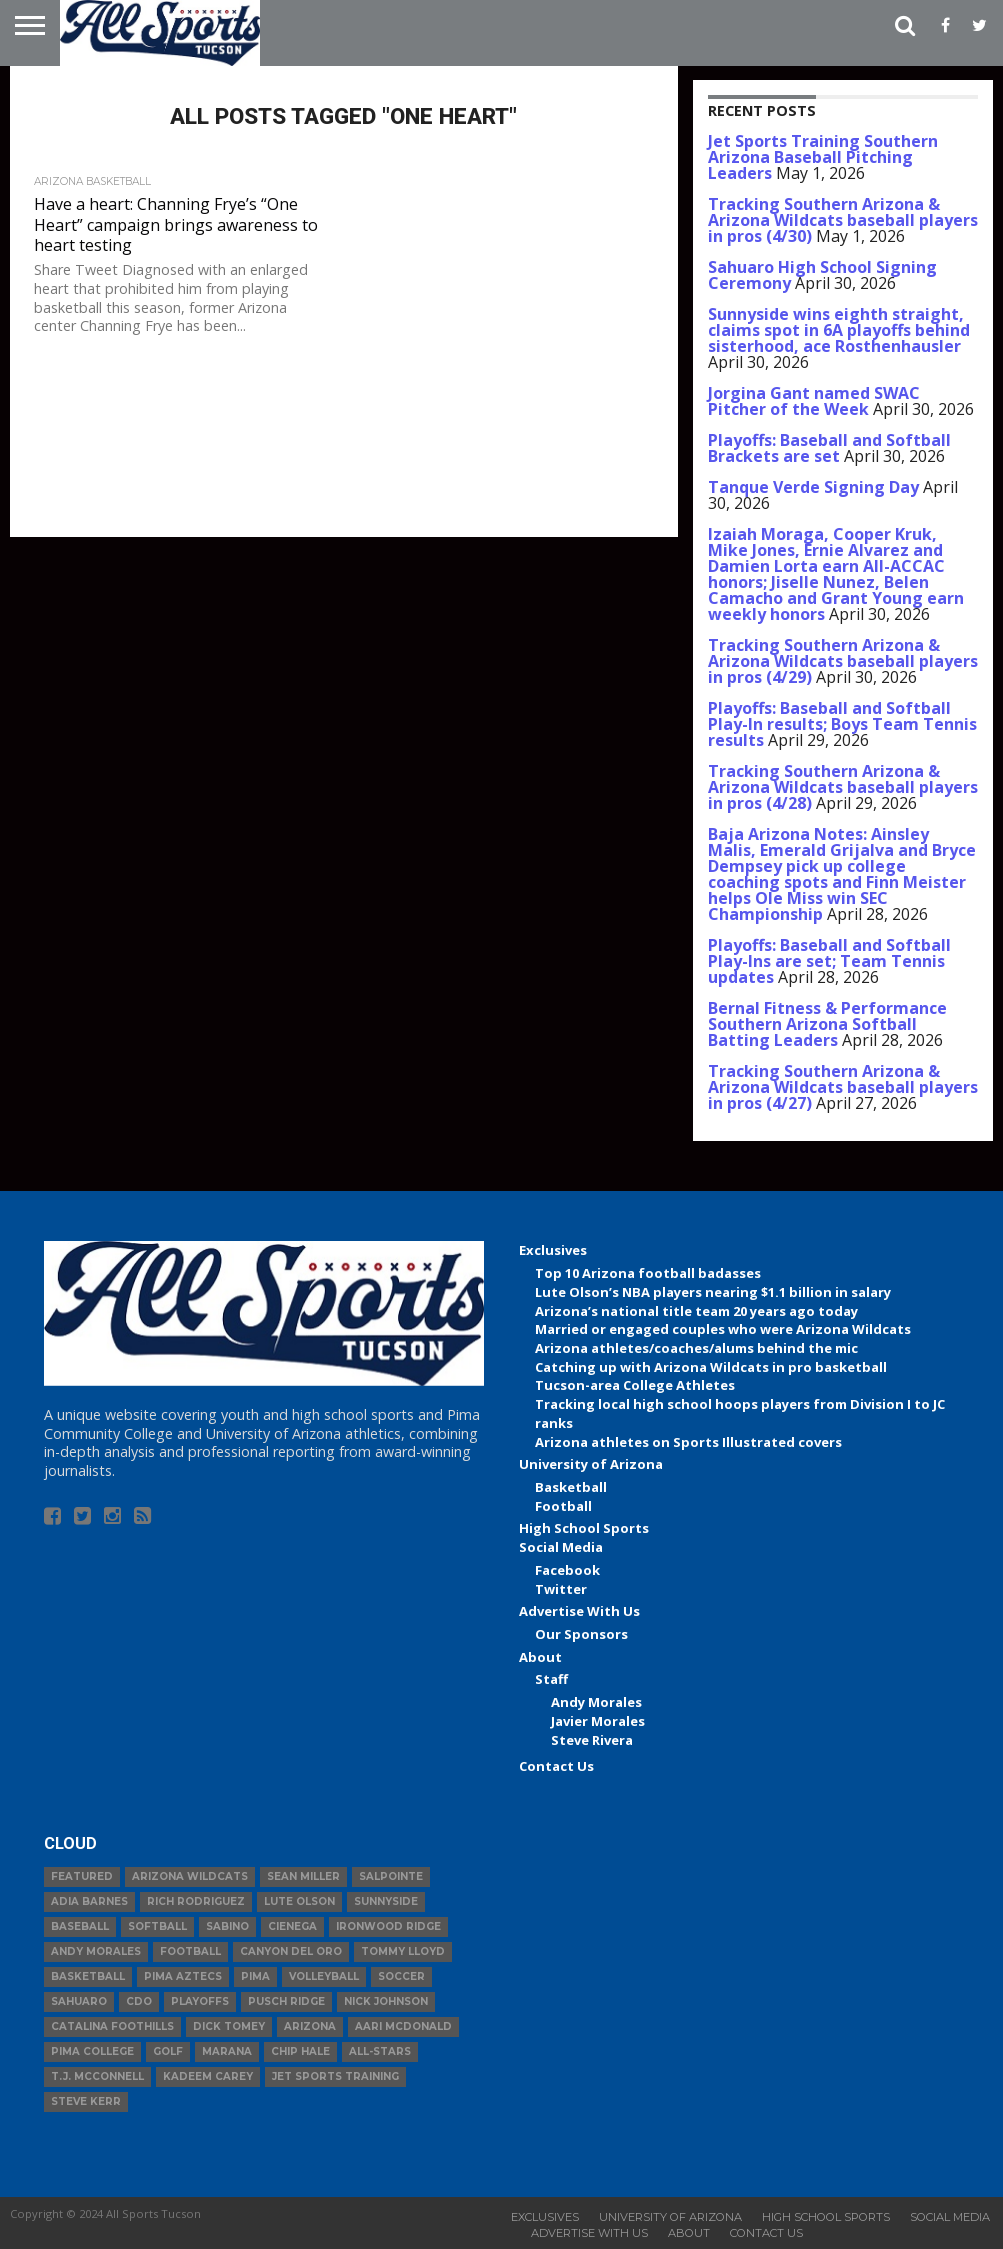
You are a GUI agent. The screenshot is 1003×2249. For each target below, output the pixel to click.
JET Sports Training (335, 2076)
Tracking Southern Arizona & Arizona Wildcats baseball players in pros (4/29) (843, 661)
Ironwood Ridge (388, 1926)
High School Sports (584, 1528)
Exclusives (553, 1250)
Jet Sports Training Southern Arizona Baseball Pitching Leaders (823, 157)
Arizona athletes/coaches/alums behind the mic (696, 1348)
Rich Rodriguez (196, 1901)
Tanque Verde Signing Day (813, 487)
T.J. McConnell (97, 2076)
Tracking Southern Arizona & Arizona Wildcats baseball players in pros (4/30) (843, 220)
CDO (139, 2001)
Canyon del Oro (291, 1951)
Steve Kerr (86, 2101)
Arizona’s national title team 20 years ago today (696, 1311)
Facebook (567, 1570)
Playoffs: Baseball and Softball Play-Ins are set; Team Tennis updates (829, 961)
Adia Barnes (89, 1901)
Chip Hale (300, 2051)
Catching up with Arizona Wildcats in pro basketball (711, 1367)
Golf (168, 2051)
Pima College (92, 2051)
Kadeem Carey (208, 2076)
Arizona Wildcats (190, 1876)
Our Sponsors (581, 1634)
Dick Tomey (229, 2026)
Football (563, 1506)
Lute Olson (299, 1901)
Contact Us (556, 1766)
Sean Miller (303, 1876)
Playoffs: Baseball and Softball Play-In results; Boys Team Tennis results (842, 724)
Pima (255, 1976)
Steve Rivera (592, 1740)
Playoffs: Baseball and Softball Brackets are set (829, 448)
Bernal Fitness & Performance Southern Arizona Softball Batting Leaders (827, 1024)
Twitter (561, 1589)
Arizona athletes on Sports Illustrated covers (688, 1442)
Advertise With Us (579, 1611)
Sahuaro (79, 2001)
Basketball (571, 1487)
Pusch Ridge (286, 2001)
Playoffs (200, 2001)
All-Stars (380, 2051)
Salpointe (391, 1876)
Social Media (561, 1547)
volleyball (324, 1976)
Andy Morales (596, 1702)
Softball (157, 1926)
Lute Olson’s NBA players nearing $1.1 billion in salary (713, 1292)
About (540, 1657)
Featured (82, 1876)
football (190, 1951)
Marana (227, 2051)
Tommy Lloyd (403, 1951)
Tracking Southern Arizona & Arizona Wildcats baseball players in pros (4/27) (843, 1087)
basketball (88, 1976)
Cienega (292, 1926)
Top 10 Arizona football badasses (648, 1273)
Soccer (401, 1976)
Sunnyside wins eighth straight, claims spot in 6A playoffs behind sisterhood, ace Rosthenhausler (839, 330)
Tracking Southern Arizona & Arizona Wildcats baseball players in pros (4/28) (843, 787)
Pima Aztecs (183, 1976)
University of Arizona (591, 1464)
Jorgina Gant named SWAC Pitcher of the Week (814, 401)
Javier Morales (598, 1721)
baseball (80, 1926)
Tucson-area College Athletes (635, 1385)
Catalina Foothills (112, 2026)
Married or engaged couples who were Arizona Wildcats (723, 1329)
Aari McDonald (403, 2026)
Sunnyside (386, 1901)
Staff (551, 1679)
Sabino (227, 1926)
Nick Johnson (386, 2001)
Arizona (310, 2026)
